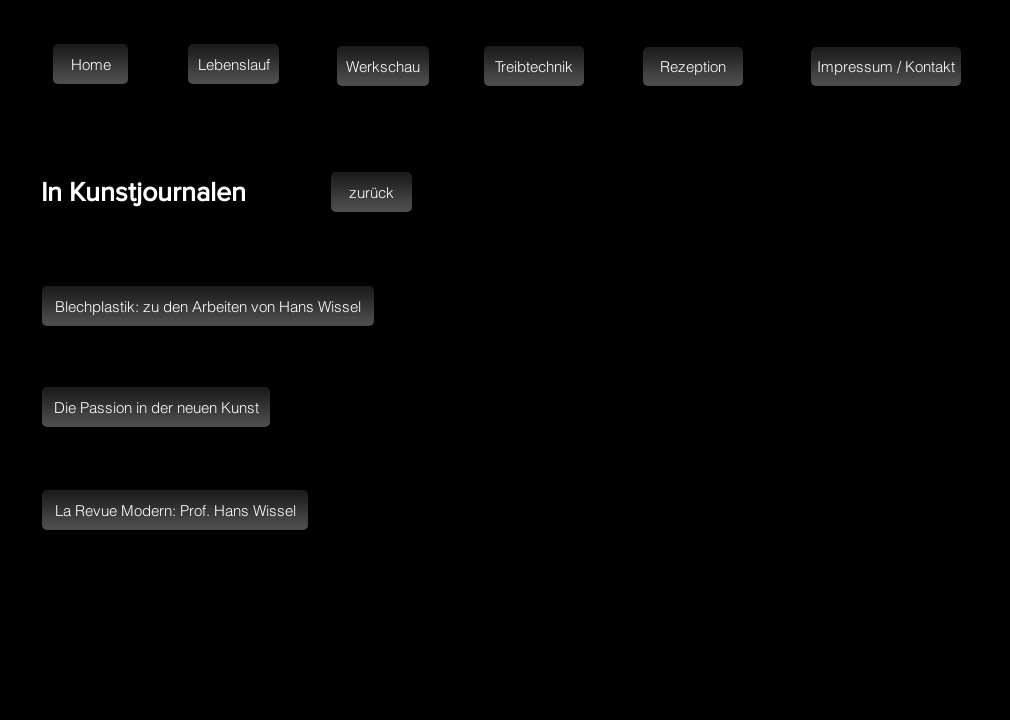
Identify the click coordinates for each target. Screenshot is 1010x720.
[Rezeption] (693, 66)
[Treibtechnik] (534, 66)
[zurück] (371, 192)
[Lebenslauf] (233, 64)
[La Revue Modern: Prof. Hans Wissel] (175, 510)
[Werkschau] (383, 66)
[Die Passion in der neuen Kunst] (156, 407)
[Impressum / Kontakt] (886, 66)
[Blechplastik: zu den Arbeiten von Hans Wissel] (208, 306)
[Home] (90, 64)
